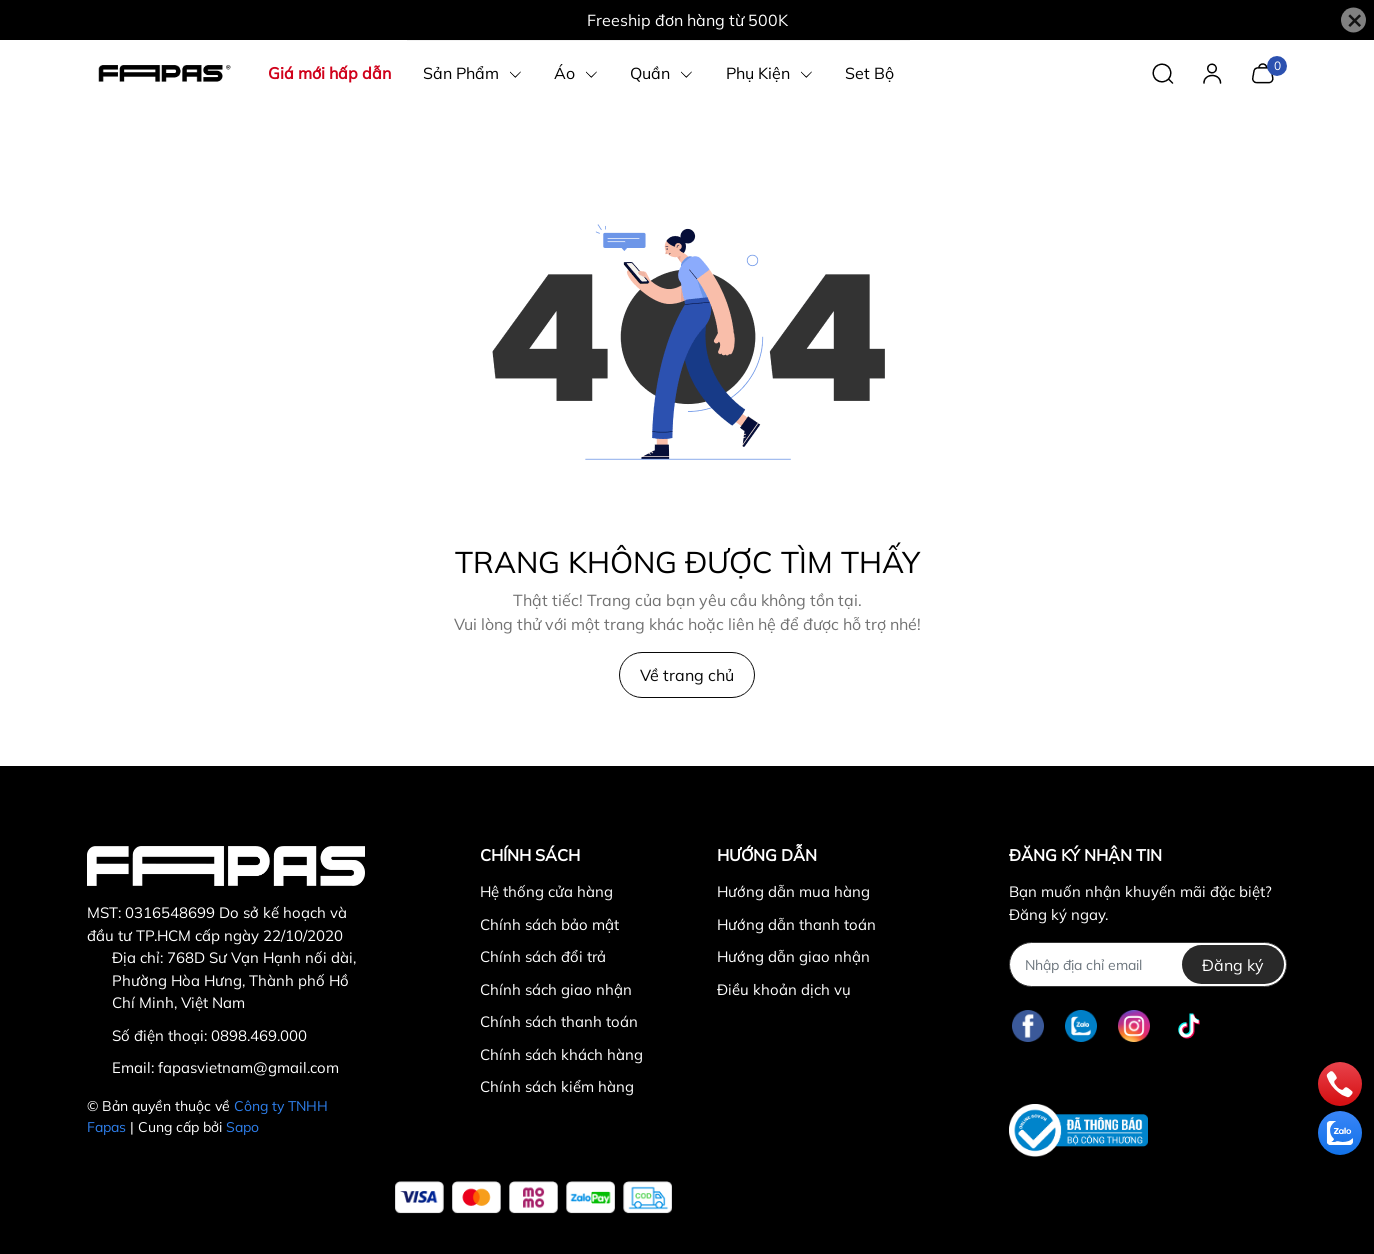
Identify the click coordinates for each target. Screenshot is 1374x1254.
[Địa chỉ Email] (1147, 964)
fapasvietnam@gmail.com (248, 1067)
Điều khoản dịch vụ (784, 989)
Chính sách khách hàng (561, 1054)
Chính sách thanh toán (559, 1021)
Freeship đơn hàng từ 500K (687, 20)
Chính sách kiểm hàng (557, 1086)
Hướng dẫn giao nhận (793, 956)
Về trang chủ (687, 675)
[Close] (1353, 20)
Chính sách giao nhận (556, 989)
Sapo (242, 1127)
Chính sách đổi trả (543, 956)
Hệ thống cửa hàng (546, 891)
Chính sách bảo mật (549, 924)
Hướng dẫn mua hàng (793, 891)
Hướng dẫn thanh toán (796, 924)
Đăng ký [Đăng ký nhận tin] (1233, 965)
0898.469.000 (259, 1035)
